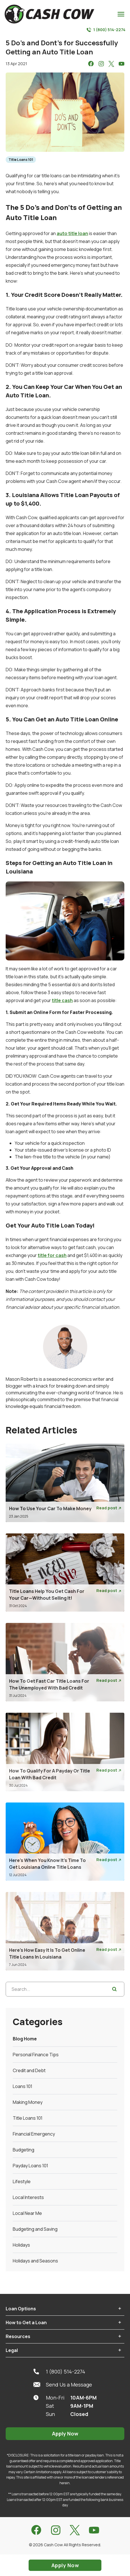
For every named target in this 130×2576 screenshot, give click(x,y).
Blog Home (25, 2039)
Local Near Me (27, 2213)
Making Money (27, 2102)
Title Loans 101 (20, 159)
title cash (62, 1000)
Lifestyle (22, 2181)
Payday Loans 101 (30, 2165)
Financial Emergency (34, 2134)
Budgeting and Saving (35, 2229)
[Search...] (65, 1989)
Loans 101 (22, 2086)
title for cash (52, 1255)
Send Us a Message (62, 2384)
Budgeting (23, 2150)
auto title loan (72, 233)
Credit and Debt (29, 2070)
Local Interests (28, 2197)
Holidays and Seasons (35, 2261)
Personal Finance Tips (36, 2054)
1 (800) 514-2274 (106, 30)
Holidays (21, 2245)
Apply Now (65, 2433)
